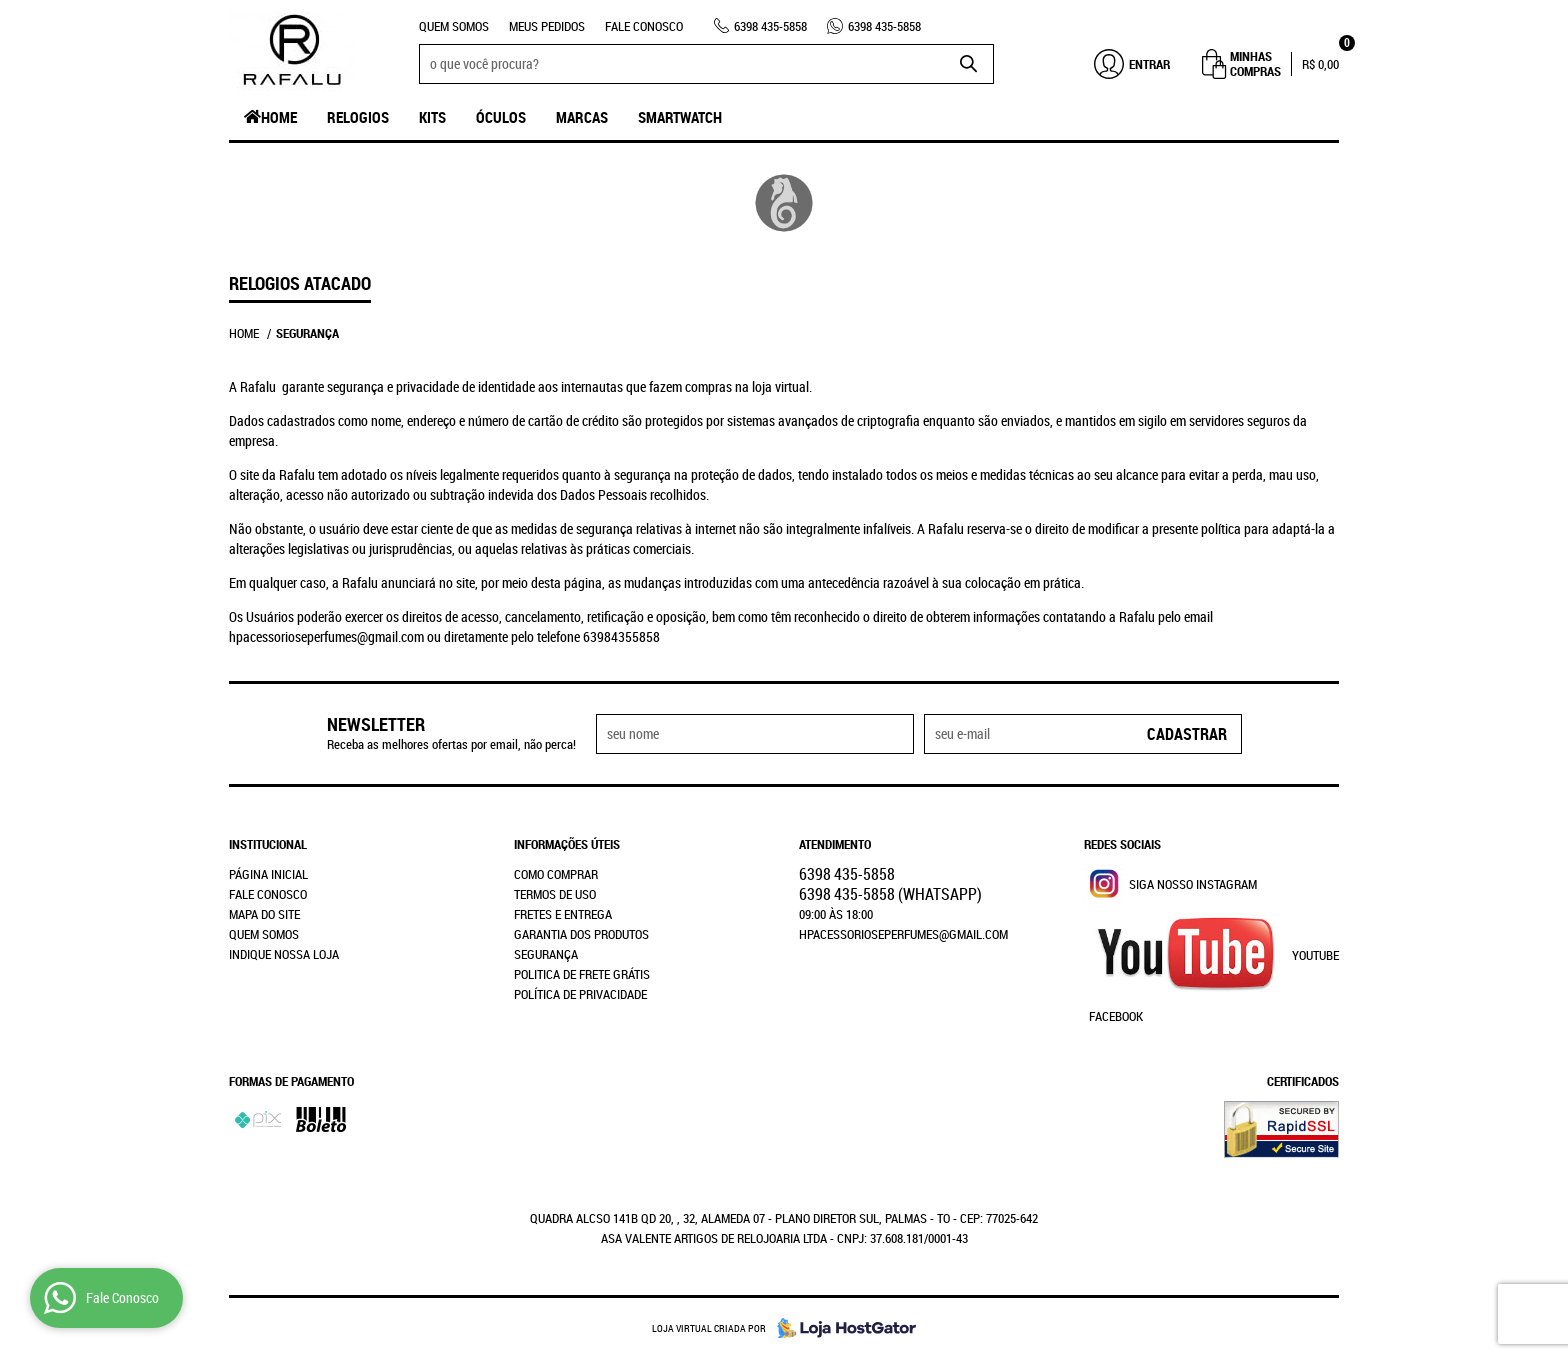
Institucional (268, 844)
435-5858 (770, 26)
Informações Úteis (567, 844)
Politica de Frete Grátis (582, 974)
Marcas (582, 117)
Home (279, 117)
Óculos (501, 117)
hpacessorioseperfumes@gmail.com (903, 934)
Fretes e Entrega (563, 914)
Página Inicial (268, 874)
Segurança (546, 954)
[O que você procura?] (969, 64)
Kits (432, 117)
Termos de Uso (555, 894)
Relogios (358, 117)
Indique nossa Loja (284, 954)
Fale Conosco (644, 26)
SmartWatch (680, 117)
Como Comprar (556, 874)
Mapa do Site (264, 914)
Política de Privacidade (580, 994)
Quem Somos (454, 26)
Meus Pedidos (547, 26)
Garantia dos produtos (581, 934)
